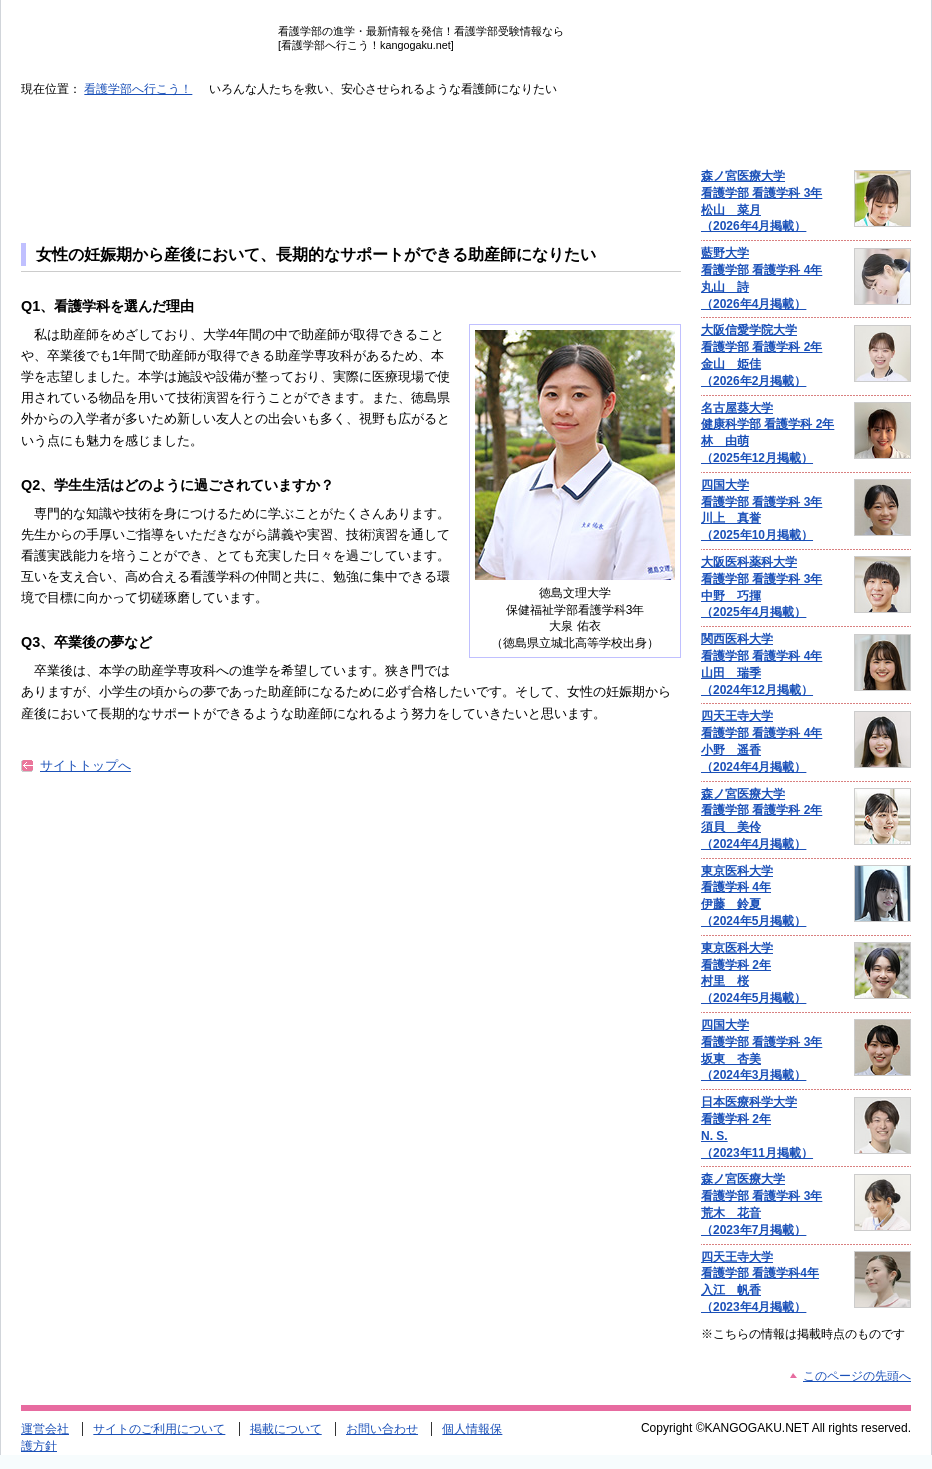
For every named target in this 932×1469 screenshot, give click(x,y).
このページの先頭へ (857, 1376)
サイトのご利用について (159, 1429)
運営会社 (45, 1429)
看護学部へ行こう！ (138, 89)
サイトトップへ (85, 765)
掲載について (286, 1429)
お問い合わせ (382, 1429)
